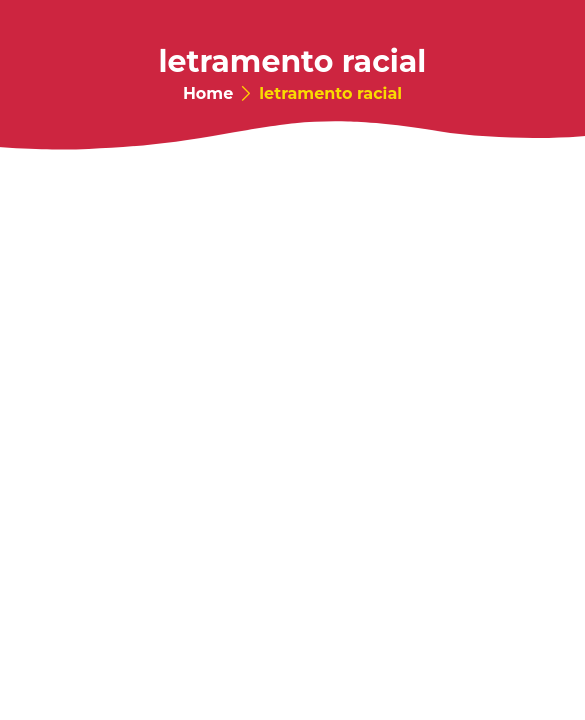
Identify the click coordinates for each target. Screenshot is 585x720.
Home (208, 94)
